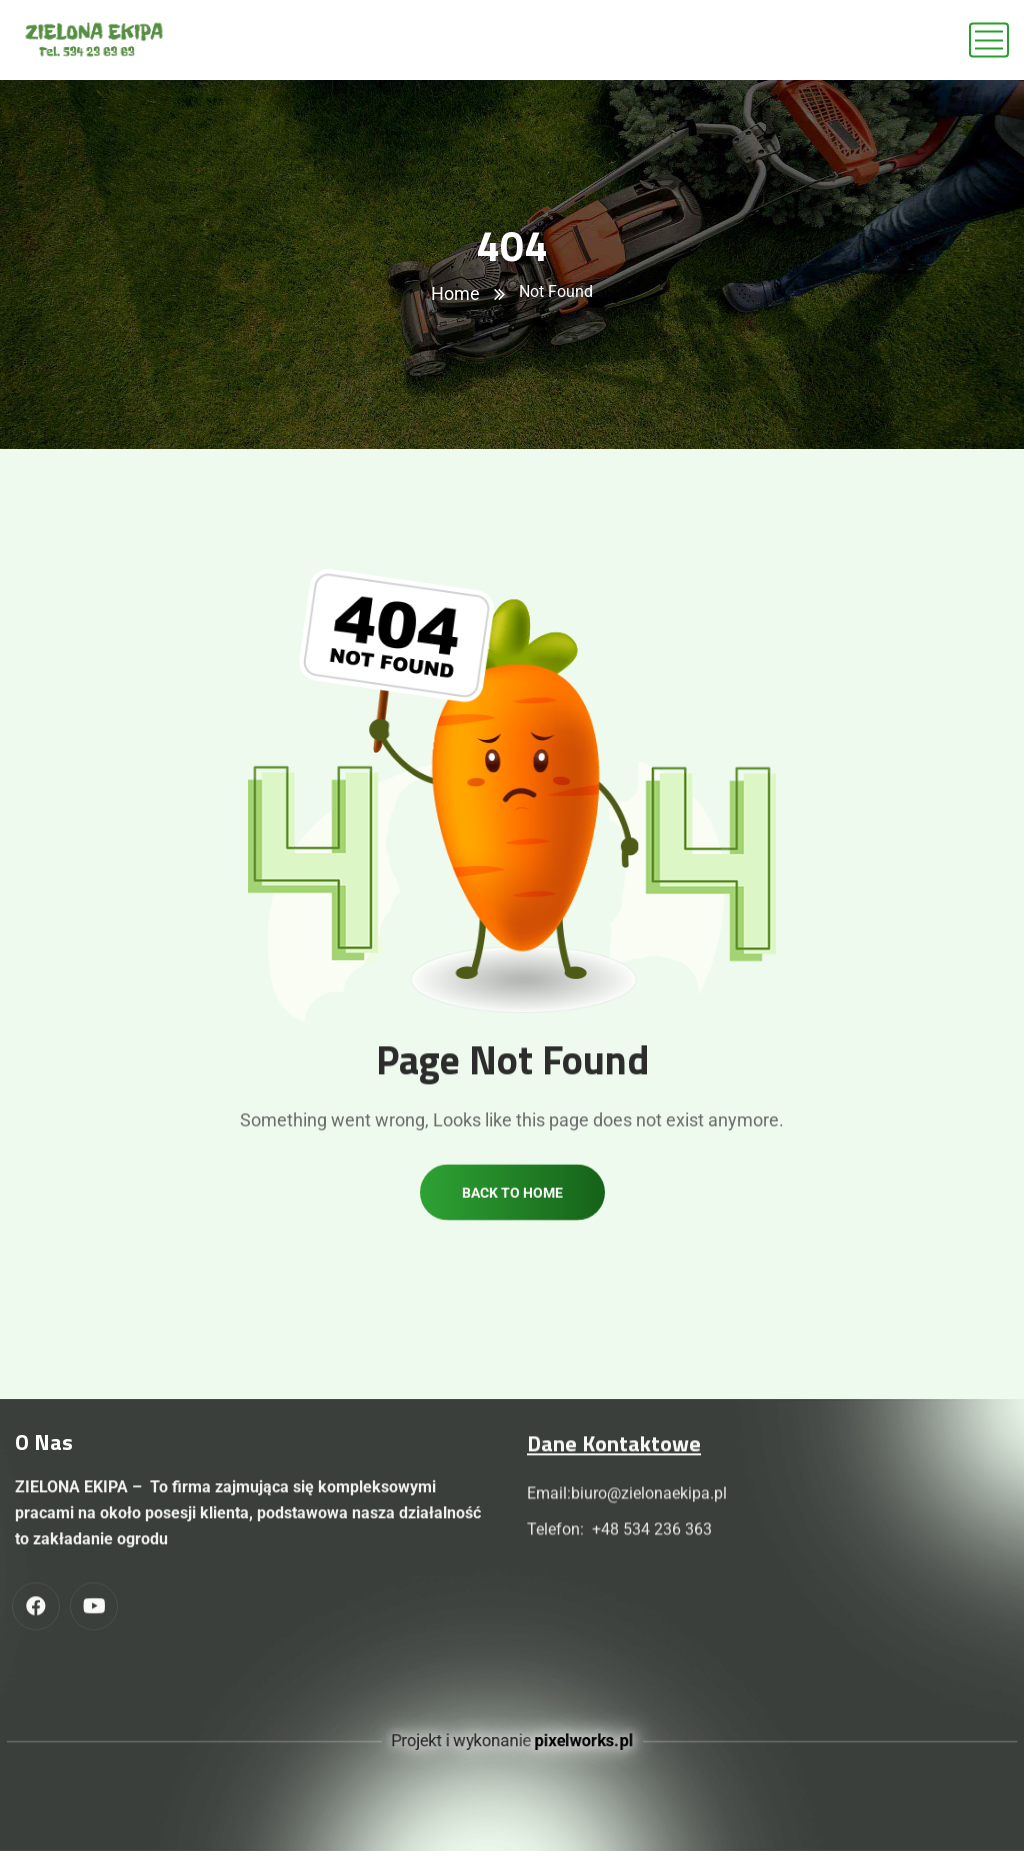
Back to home (512, 1215)
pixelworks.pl (588, 1740)
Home (455, 293)
